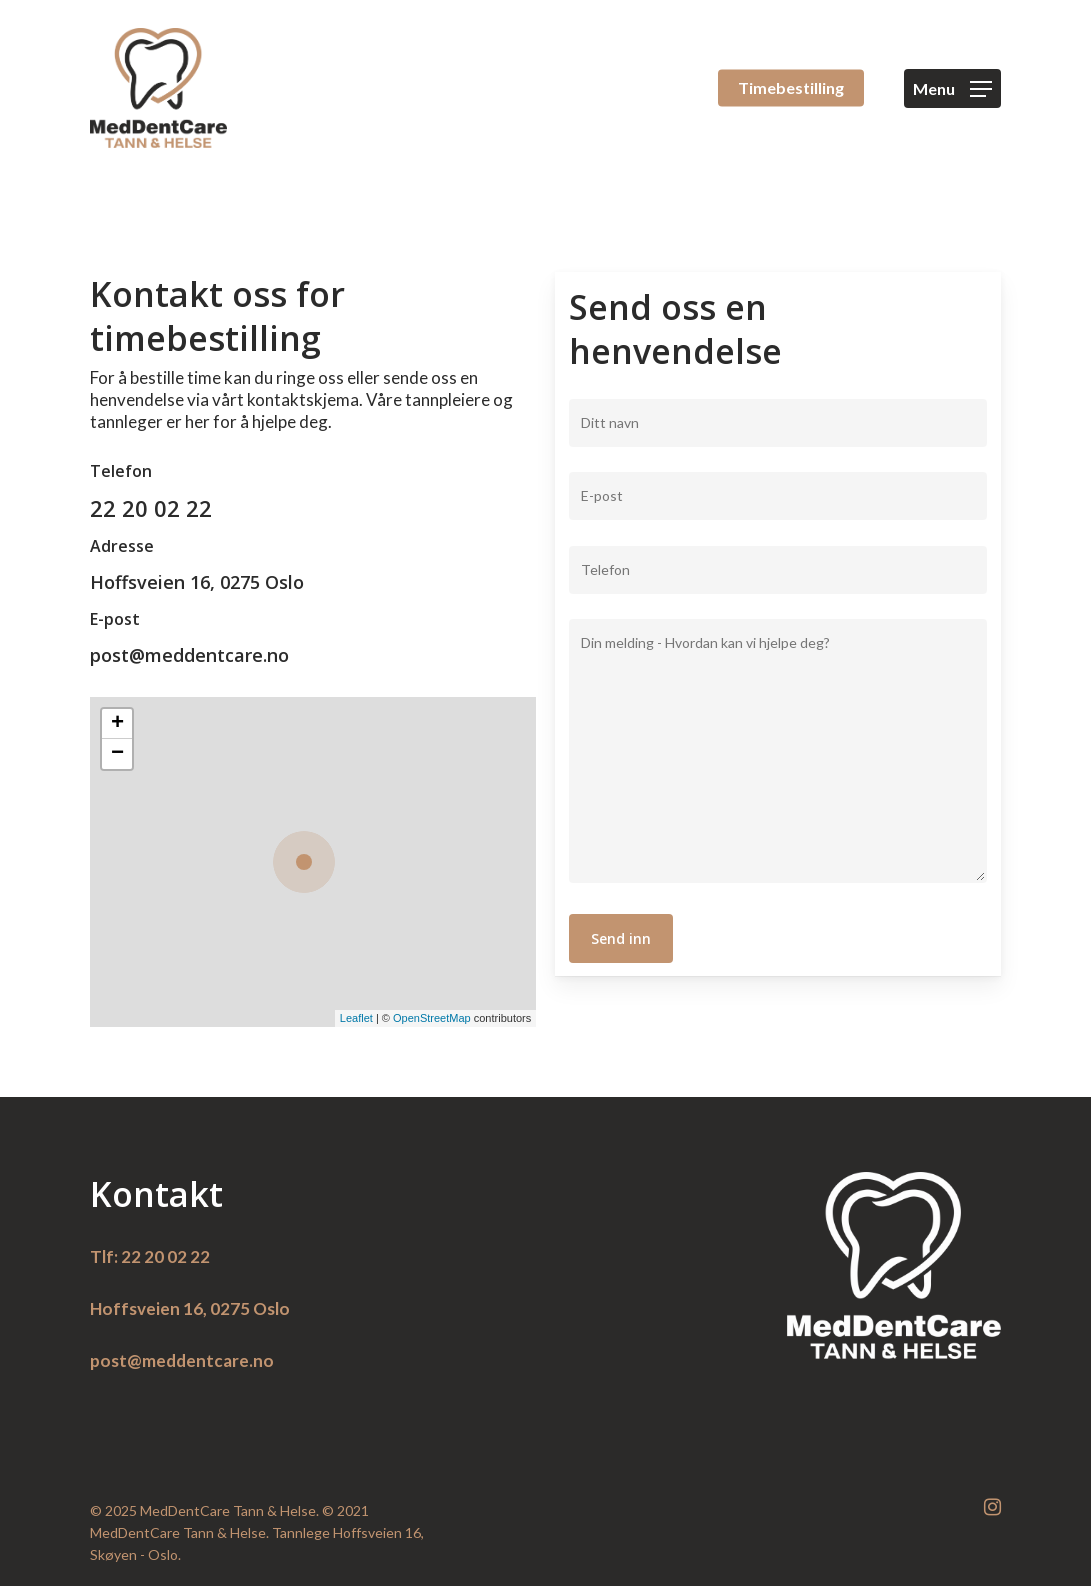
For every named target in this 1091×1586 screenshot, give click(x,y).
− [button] (117, 754)
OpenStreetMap (432, 1018)
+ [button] (117, 724)
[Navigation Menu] (952, 88)
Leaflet (356, 1018)
